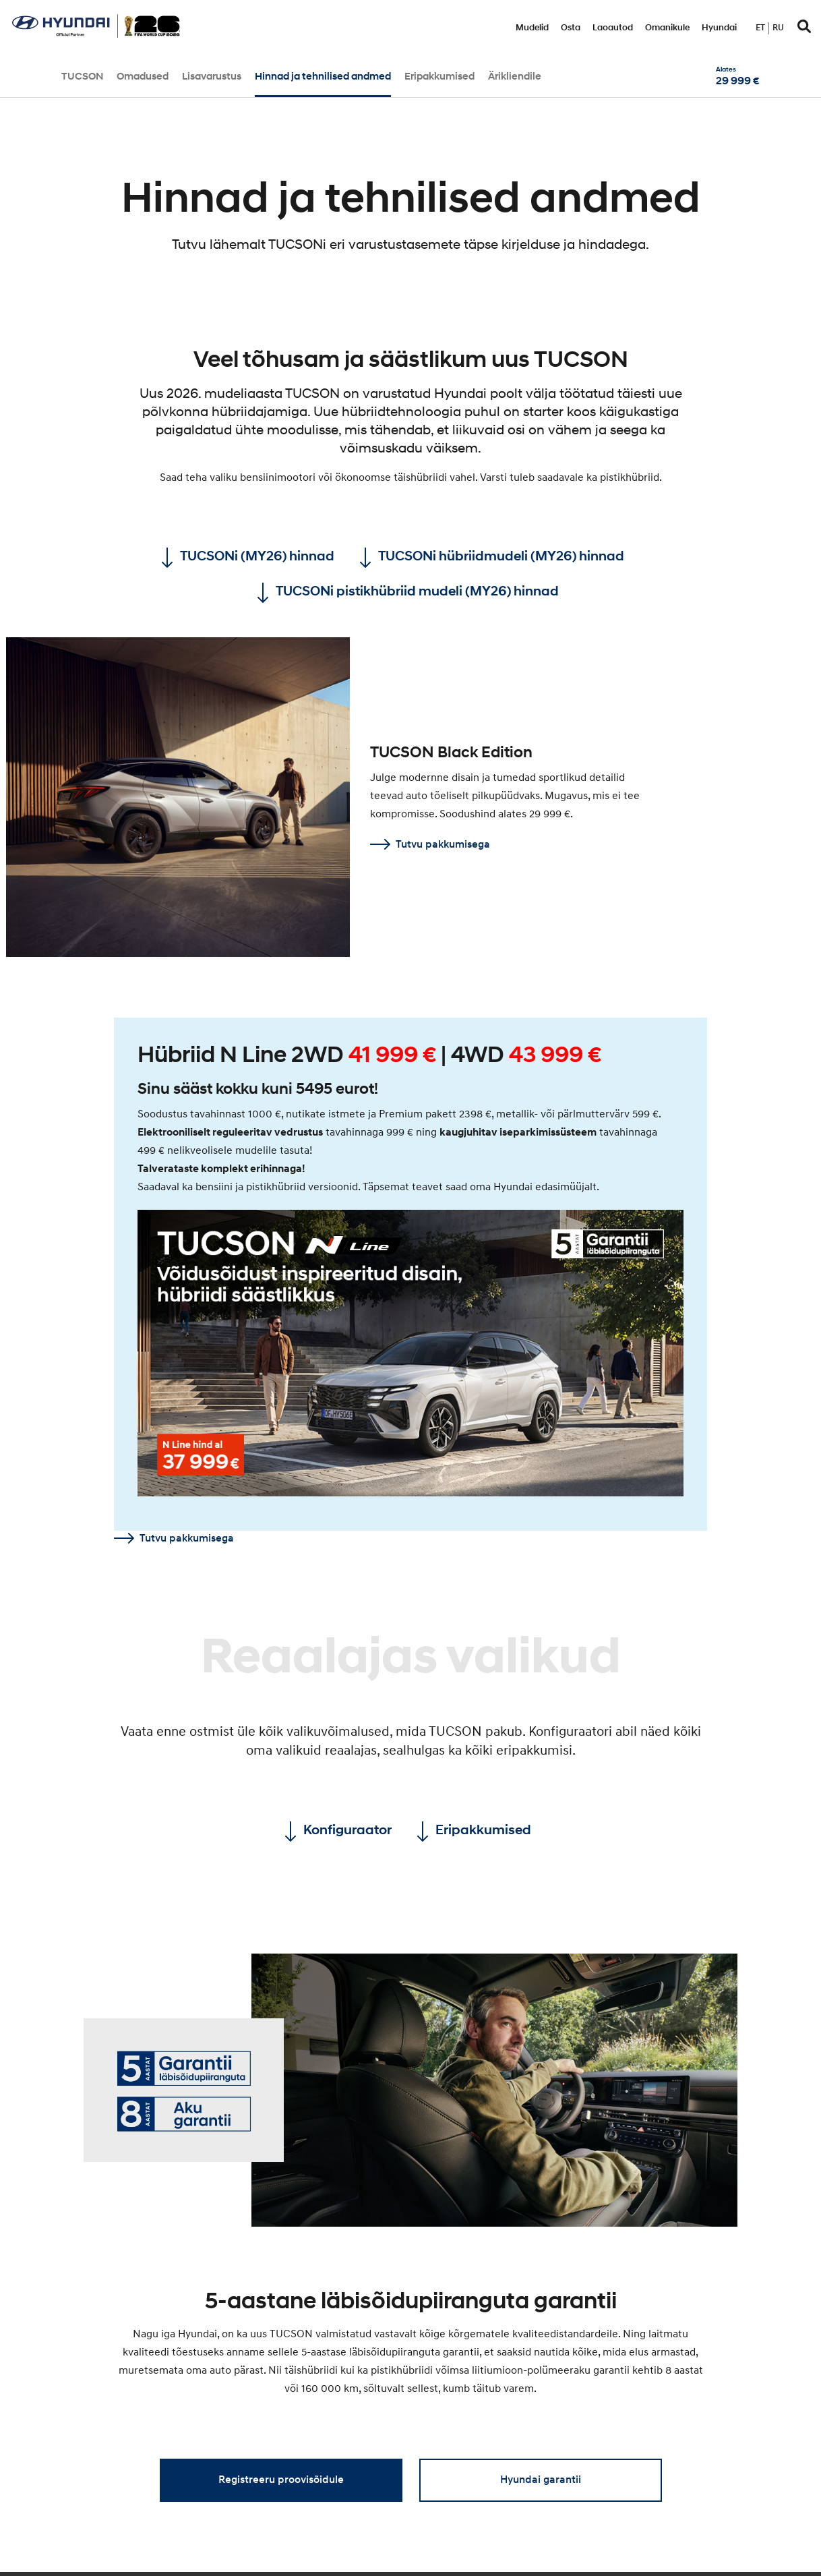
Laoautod (612, 27)
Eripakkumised (439, 76)
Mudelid (532, 27)
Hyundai (719, 27)
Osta (570, 27)
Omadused (143, 76)
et (760, 27)
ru (778, 27)
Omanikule (667, 27)
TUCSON (82, 76)
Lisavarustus (211, 76)
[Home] (96, 34)
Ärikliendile (514, 76)
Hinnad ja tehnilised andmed (323, 76)
